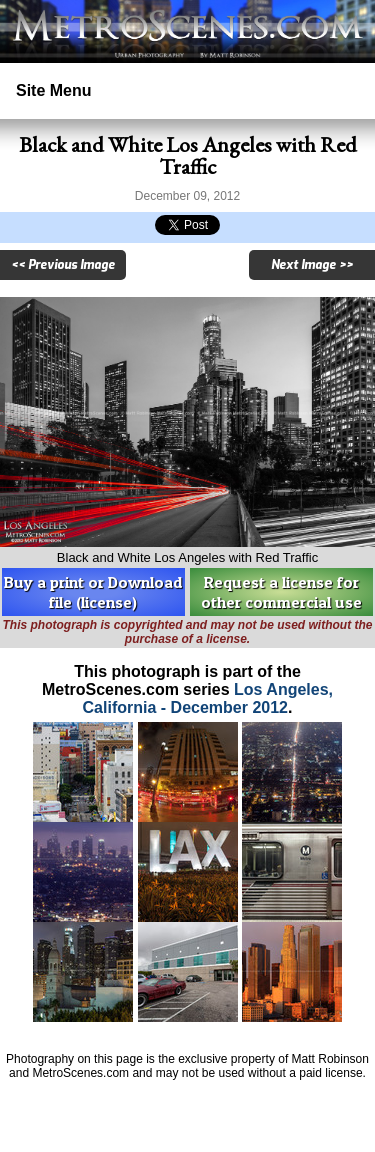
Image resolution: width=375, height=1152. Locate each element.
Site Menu (54, 90)
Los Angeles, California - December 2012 (208, 698)
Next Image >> (312, 265)
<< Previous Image (63, 265)
